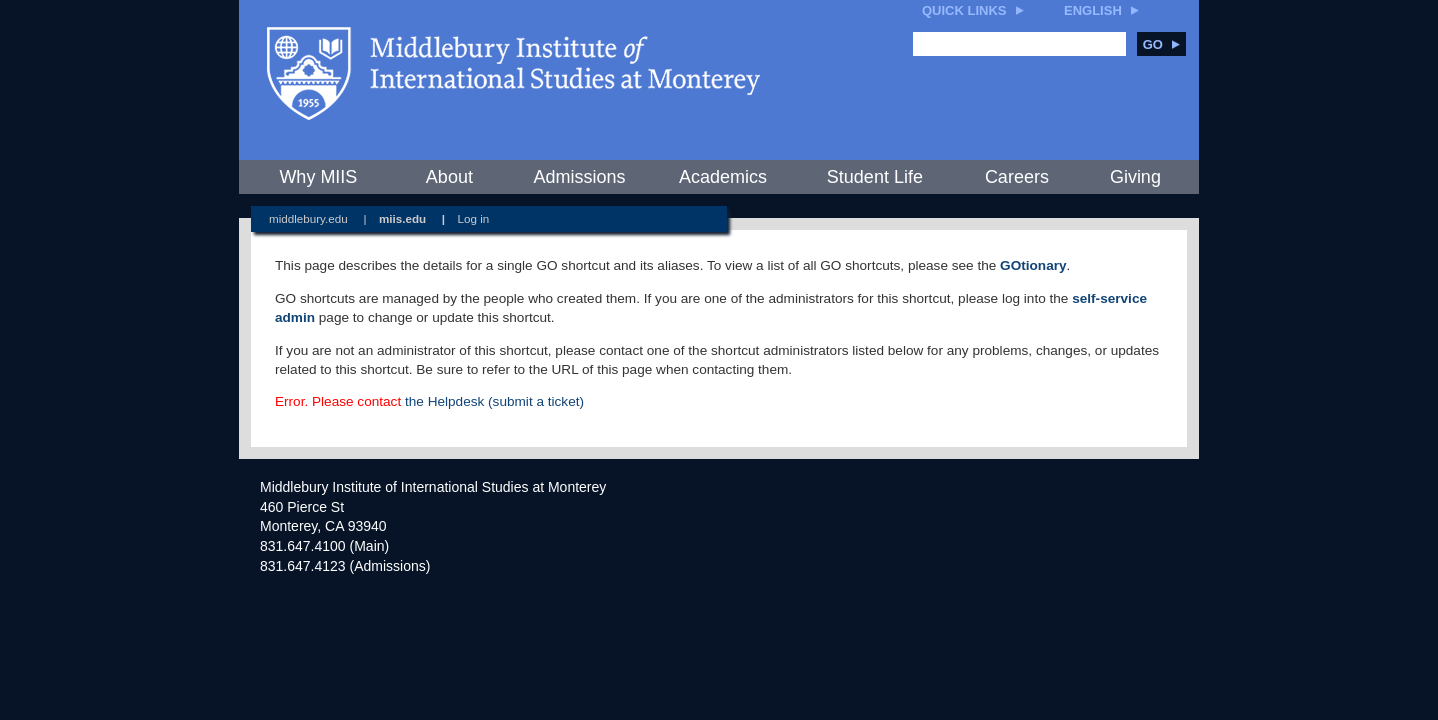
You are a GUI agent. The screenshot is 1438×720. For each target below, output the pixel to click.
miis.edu (402, 218)
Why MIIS (318, 177)
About (449, 177)
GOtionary (1033, 265)
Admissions (579, 177)
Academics (723, 177)
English (1093, 10)
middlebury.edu (308, 218)
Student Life (875, 177)
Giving (1135, 177)
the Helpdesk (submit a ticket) (494, 401)
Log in (474, 218)
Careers (1017, 177)
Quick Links (964, 10)
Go (1161, 44)
